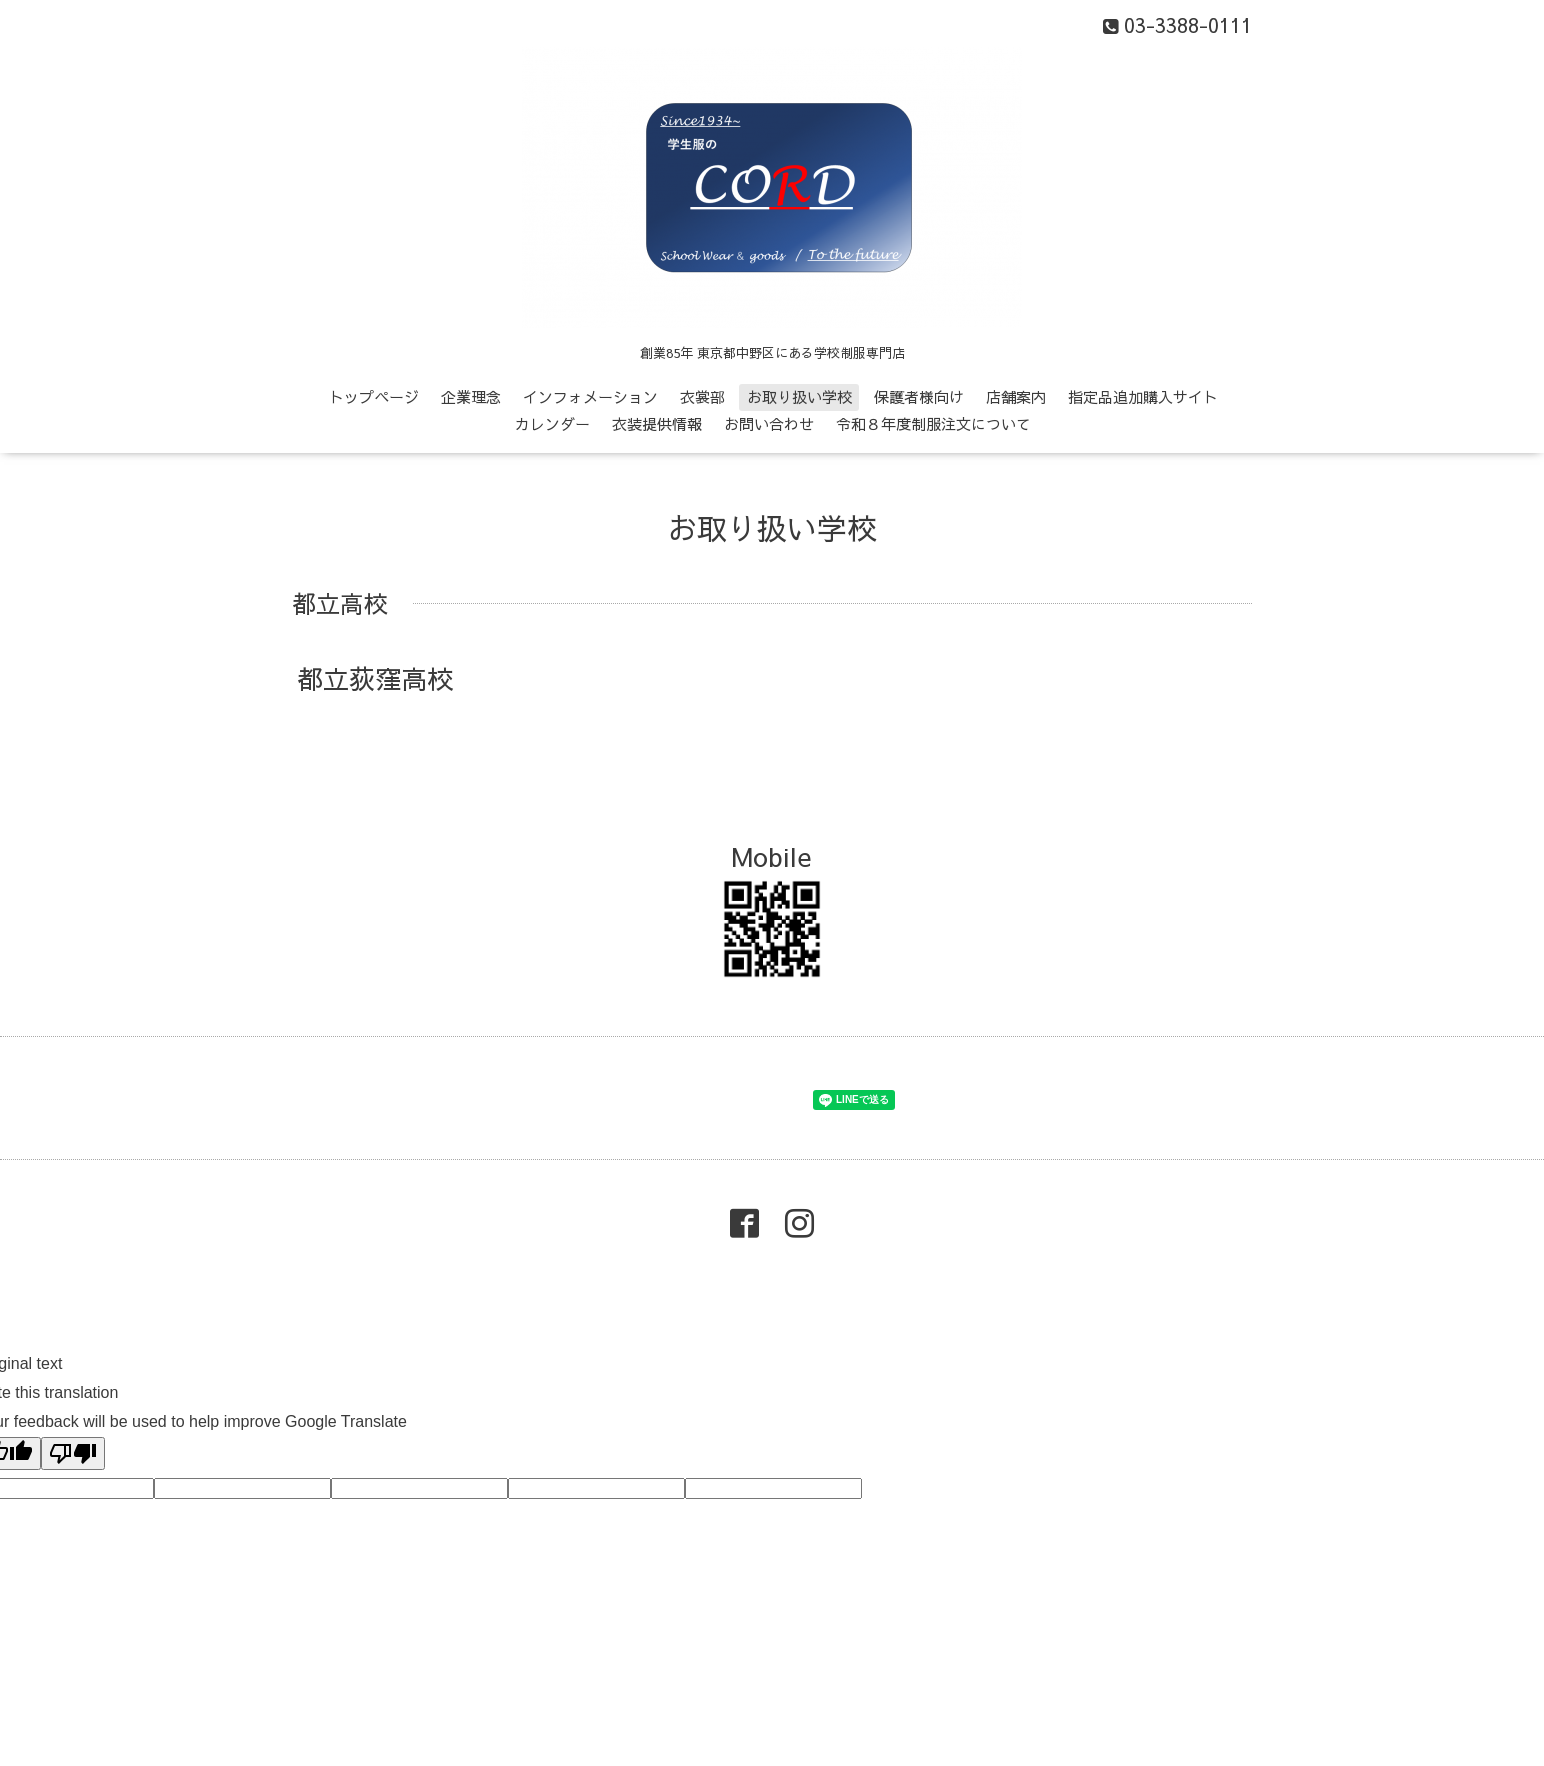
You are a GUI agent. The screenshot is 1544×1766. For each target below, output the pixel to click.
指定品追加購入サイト (1143, 396)
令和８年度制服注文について (933, 423)
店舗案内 (1016, 396)
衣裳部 (702, 396)
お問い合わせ (769, 423)
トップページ (374, 396)
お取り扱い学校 (799, 396)
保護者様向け (919, 396)
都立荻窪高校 (375, 678)
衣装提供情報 (657, 423)
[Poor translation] (73, 1453)
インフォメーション (590, 396)
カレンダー (552, 423)
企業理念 (471, 396)
